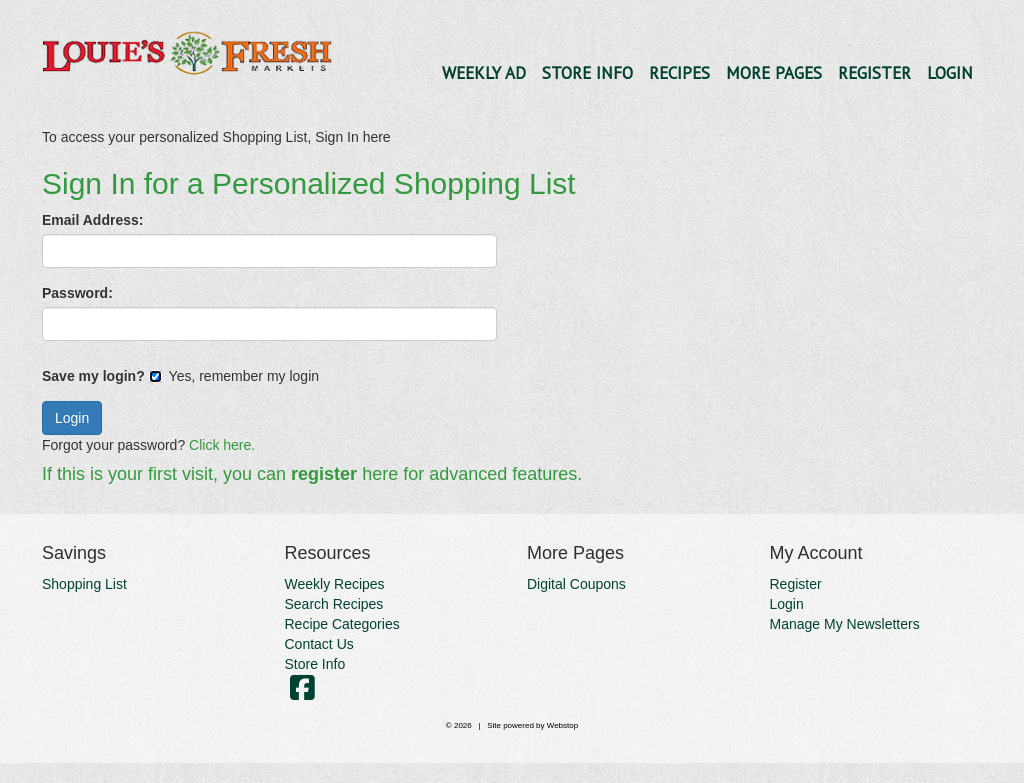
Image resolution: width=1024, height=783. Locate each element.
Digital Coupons (576, 584)
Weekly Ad (484, 73)
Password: (77, 293)
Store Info (587, 73)
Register (874, 73)
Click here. (222, 445)
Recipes (679, 73)
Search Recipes (334, 604)
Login (950, 73)
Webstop (562, 725)
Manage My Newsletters (845, 624)
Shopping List (84, 584)
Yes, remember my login (234, 376)
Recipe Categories (342, 624)
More (774, 73)
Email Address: (92, 220)
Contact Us (319, 644)
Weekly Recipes (335, 584)
